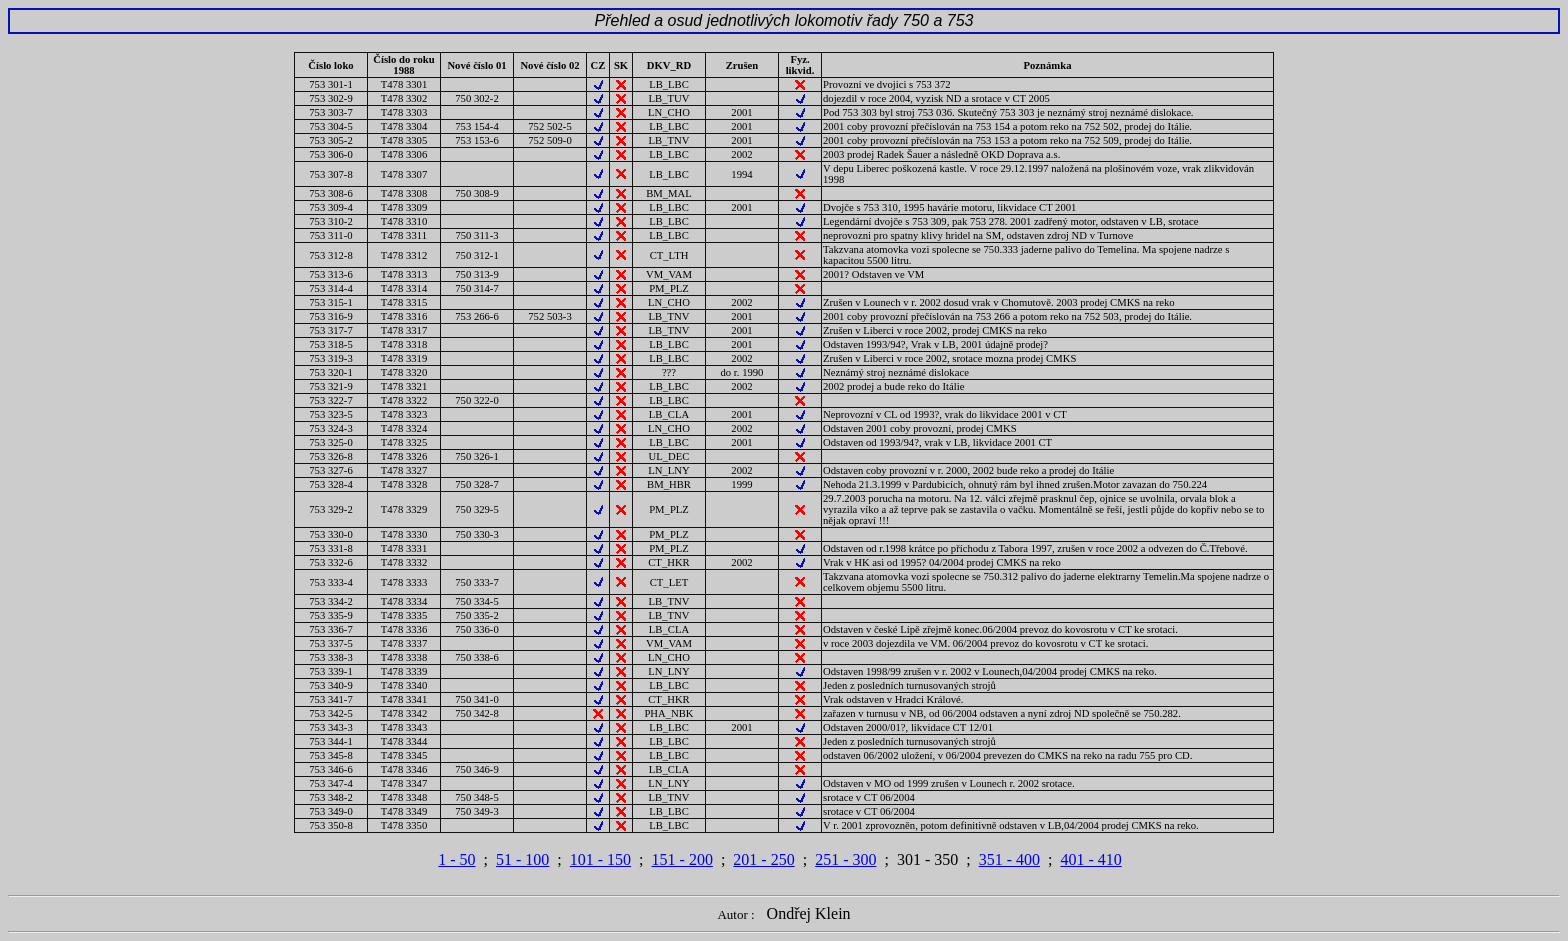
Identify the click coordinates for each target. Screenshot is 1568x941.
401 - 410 (1090, 859)
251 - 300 (845, 859)
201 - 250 (763, 859)
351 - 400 (1009, 859)
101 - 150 (600, 859)
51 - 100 (522, 859)
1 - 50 (456, 859)
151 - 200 (682, 859)
